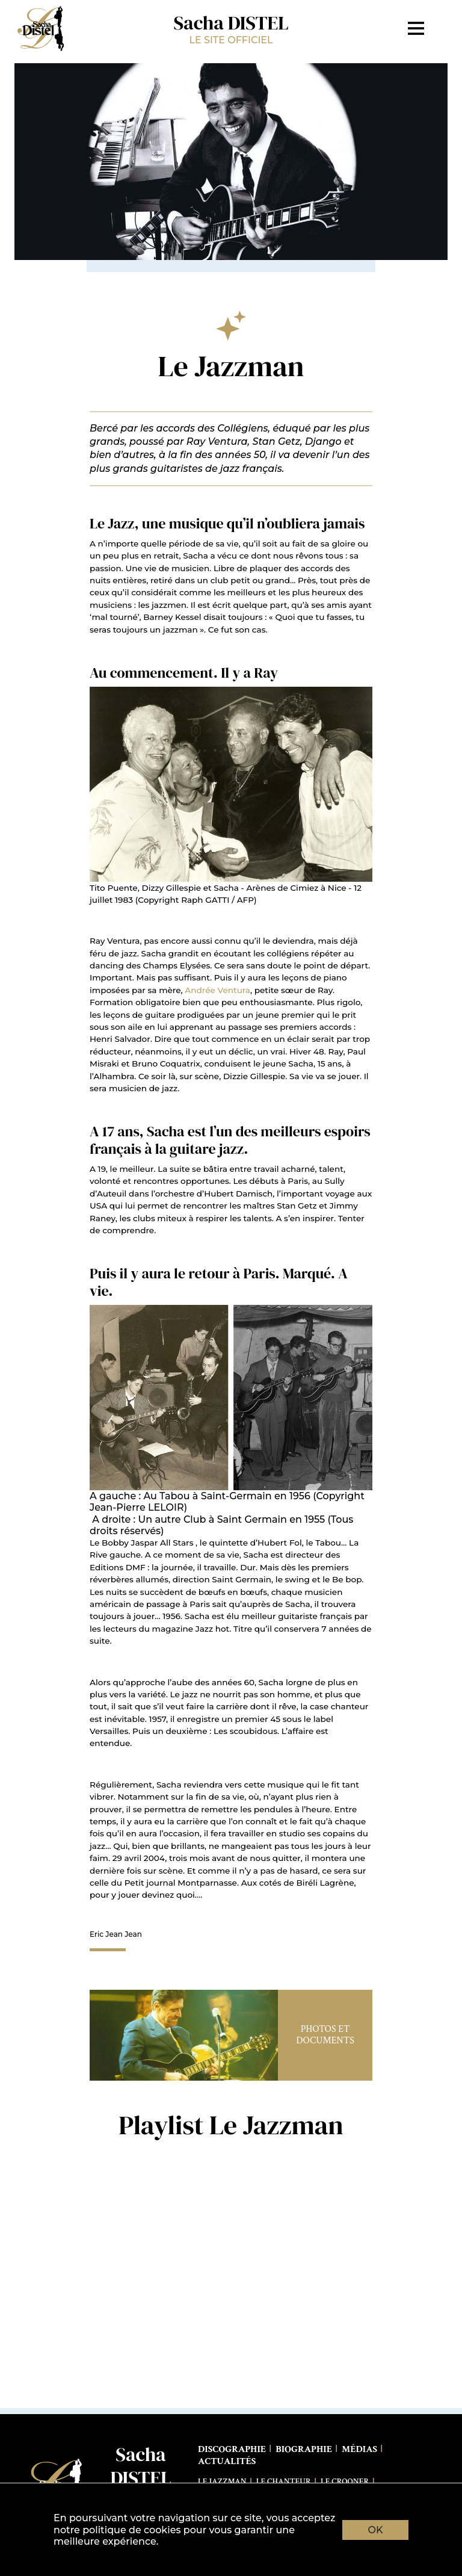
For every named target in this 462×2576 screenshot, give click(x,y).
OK (375, 2530)
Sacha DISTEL (231, 28)
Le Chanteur (283, 2481)
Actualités (227, 2461)
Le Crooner (345, 2481)
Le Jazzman (222, 2481)
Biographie (304, 2449)
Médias (359, 2449)
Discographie (232, 2449)
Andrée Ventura (217, 990)
